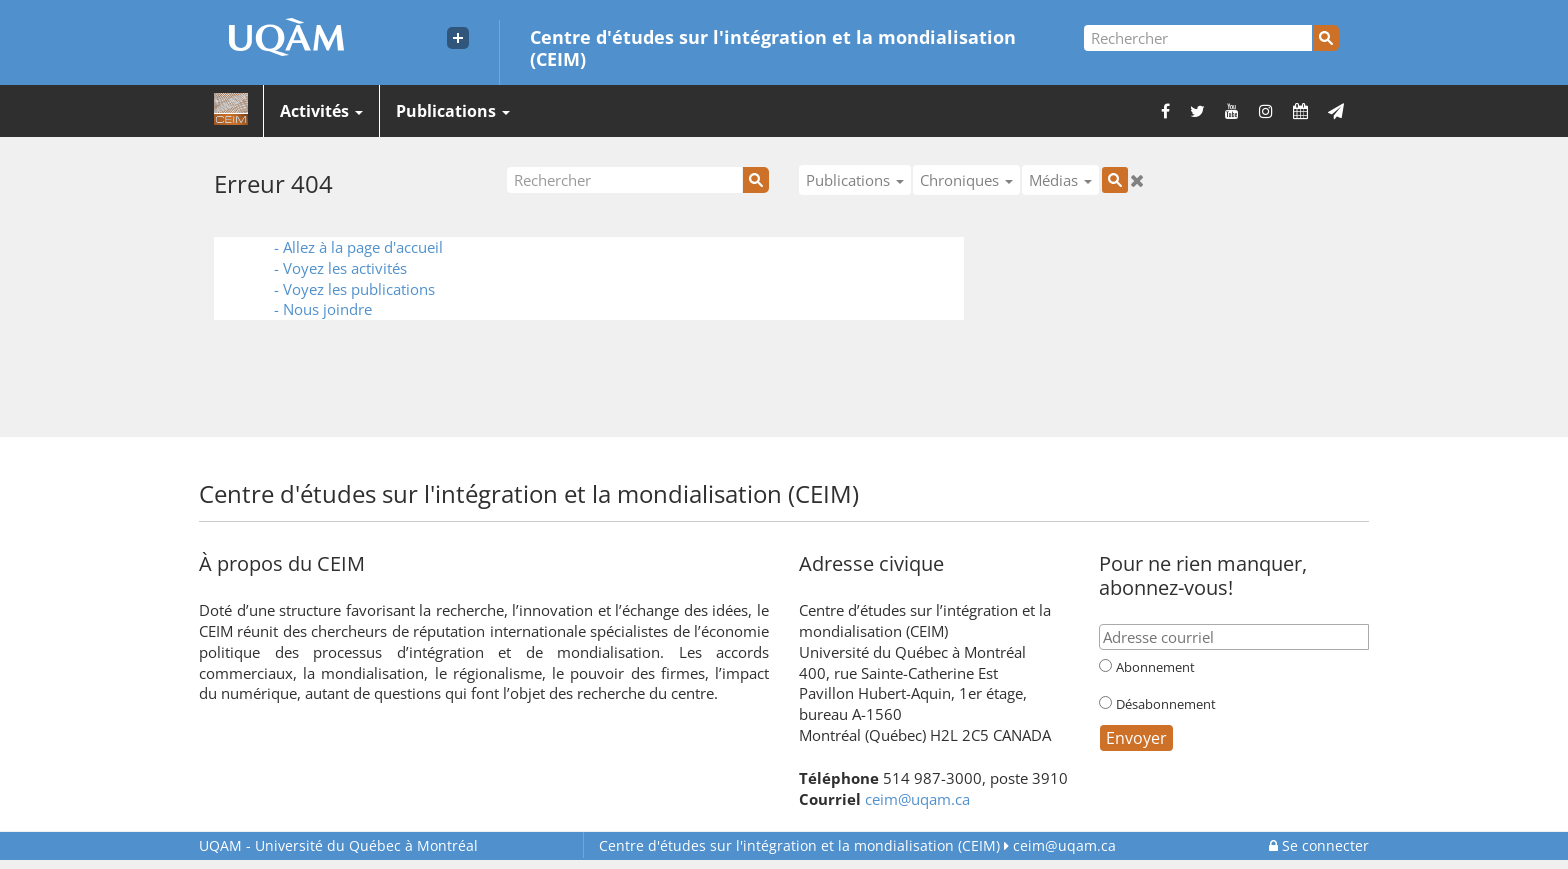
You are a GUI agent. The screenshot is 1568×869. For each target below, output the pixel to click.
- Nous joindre (323, 309)
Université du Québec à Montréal (338, 845)
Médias (1060, 180)
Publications (453, 111)
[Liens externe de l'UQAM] (458, 38)
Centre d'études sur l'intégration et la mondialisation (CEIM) (773, 47)
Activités (321, 111)
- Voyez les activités (340, 268)
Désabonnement (1166, 704)
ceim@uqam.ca (917, 799)
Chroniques (966, 180)
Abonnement (1155, 667)
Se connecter (1319, 845)
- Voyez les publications (354, 289)
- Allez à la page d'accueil (358, 247)
